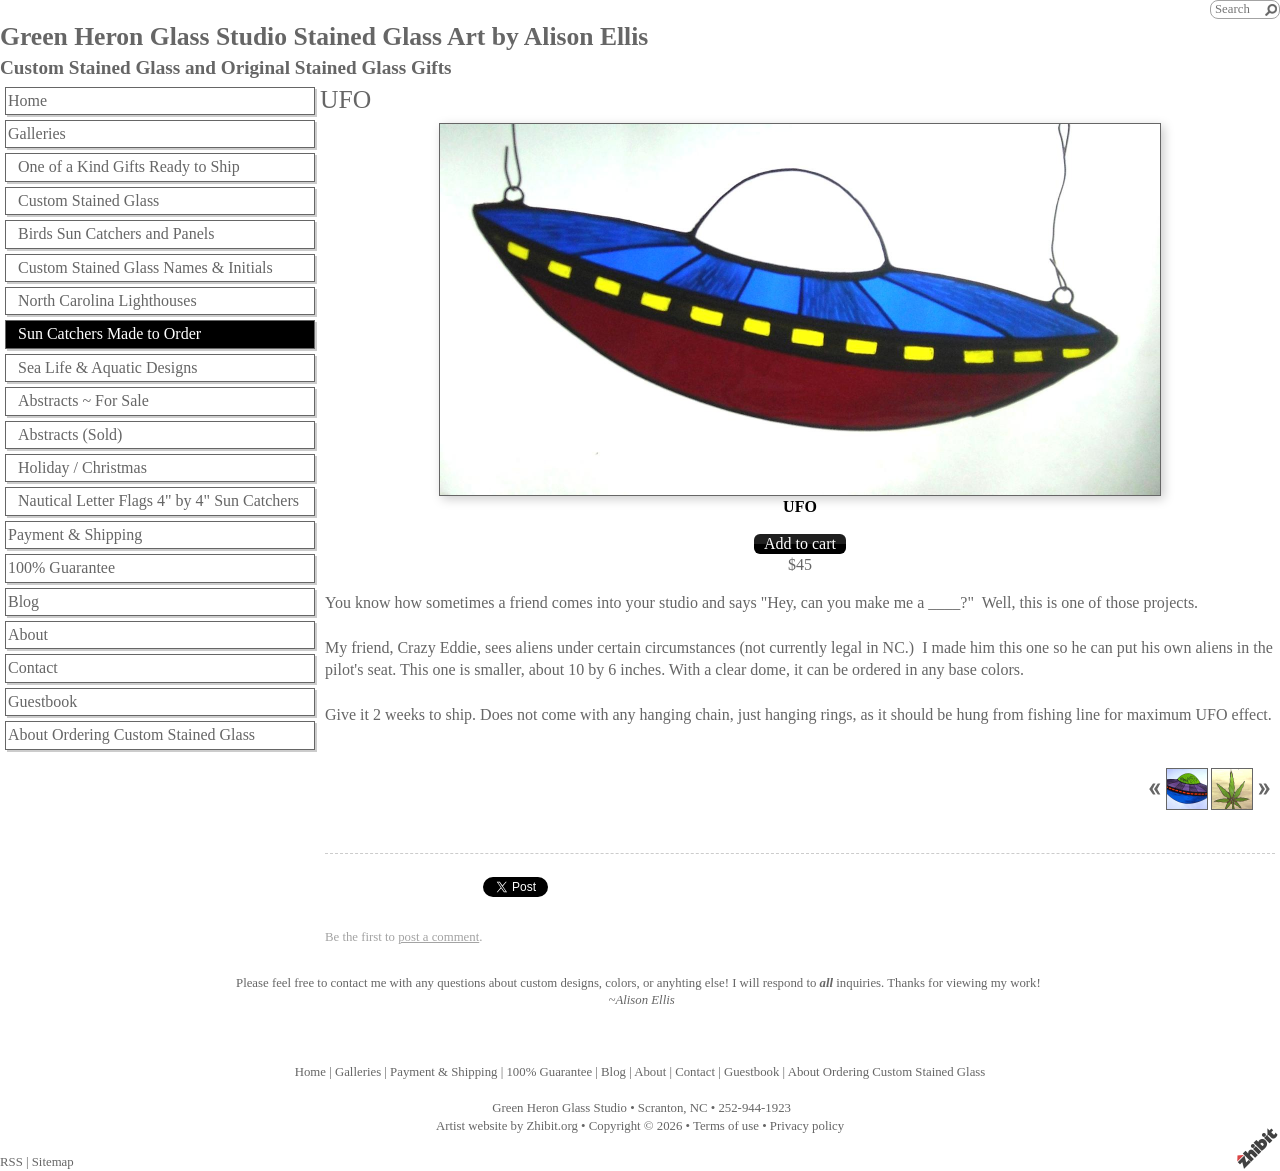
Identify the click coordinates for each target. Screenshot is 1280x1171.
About (28, 634)
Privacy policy (807, 1126)
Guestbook (42, 701)
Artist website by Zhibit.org (507, 1126)
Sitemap (53, 1162)
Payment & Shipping (75, 534)
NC (699, 1108)
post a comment (438, 937)
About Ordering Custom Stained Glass (131, 734)
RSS (11, 1162)
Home (27, 100)
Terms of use (726, 1126)
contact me (359, 983)
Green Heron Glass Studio (559, 1108)
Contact (33, 667)
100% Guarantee (61, 567)
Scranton (661, 1108)
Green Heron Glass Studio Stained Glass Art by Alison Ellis (324, 36)
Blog (23, 601)
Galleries (37, 133)
